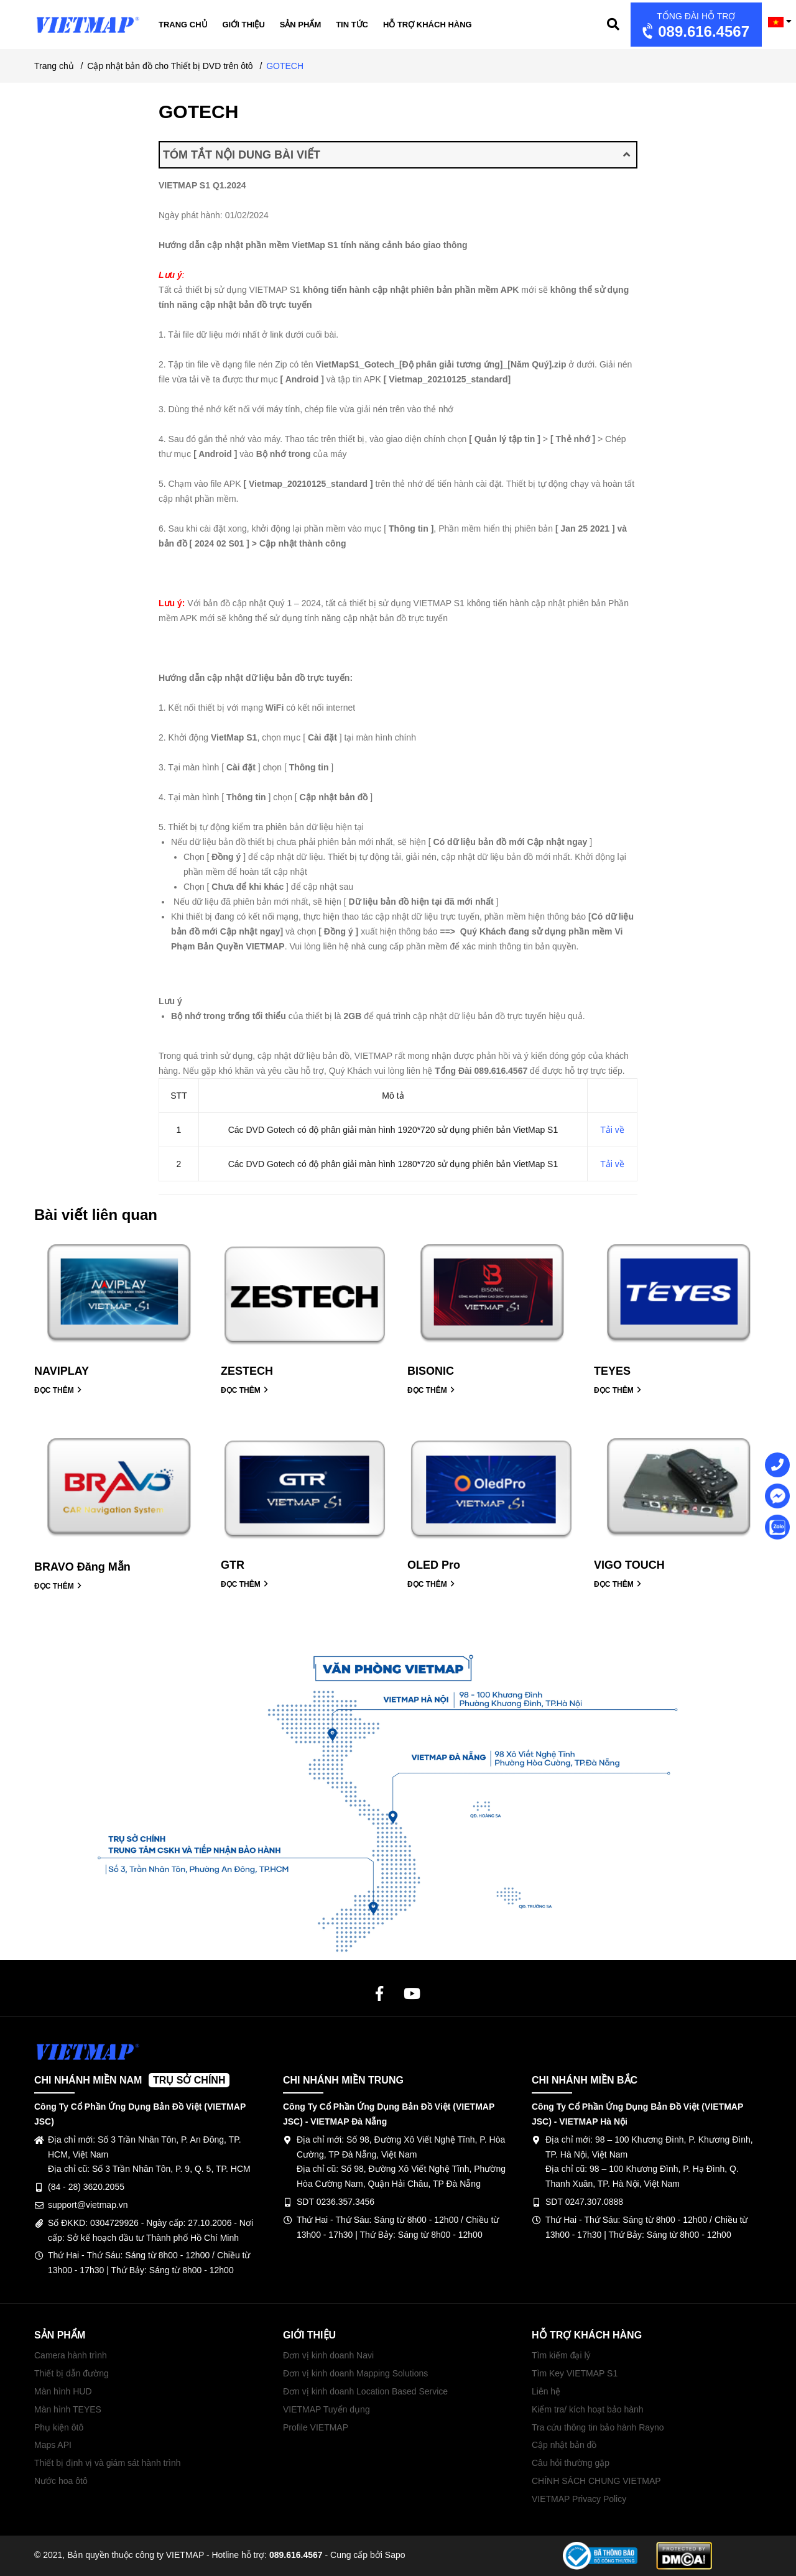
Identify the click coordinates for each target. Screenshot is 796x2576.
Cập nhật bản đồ (564, 2445)
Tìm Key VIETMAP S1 (575, 2373)
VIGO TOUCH (629, 1565)
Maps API (53, 2445)
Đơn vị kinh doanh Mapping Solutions (355, 2373)
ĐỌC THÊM (58, 1390)
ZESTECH (247, 1371)
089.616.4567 (694, 25)
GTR (232, 1565)
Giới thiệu (244, 24)
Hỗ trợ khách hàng (427, 24)
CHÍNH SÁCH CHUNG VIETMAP (596, 2481)
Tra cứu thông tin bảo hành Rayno (598, 2427)
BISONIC (430, 1371)
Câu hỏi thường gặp (570, 2463)
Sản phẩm (301, 24)
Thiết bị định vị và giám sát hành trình (107, 2463)
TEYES (612, 1371)
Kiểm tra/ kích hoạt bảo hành (588, 2409)
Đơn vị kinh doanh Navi (328, 2355)
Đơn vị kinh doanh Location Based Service (365, 2391)
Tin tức (352, 24)
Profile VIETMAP (315, 2427)
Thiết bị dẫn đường (71, 2373)
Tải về (612, 1130)
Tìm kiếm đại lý (561, 2355)
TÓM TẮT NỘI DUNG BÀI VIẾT (396, 155)
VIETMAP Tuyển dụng (326, 2409)
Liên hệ (546, 2391)
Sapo (395, 2555)
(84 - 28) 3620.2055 (86, 2187)
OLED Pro (433, 1565)
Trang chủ (183, 24)
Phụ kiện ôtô (58, 2427)
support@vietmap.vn (88, 2205)
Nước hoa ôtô (61, 2481)
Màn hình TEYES (67, 2409)
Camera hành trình (70, 2355)
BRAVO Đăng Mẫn (82, 1567)
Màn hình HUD (63, 2391)
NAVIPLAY (61, 1371)
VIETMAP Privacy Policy (579, 2499)
